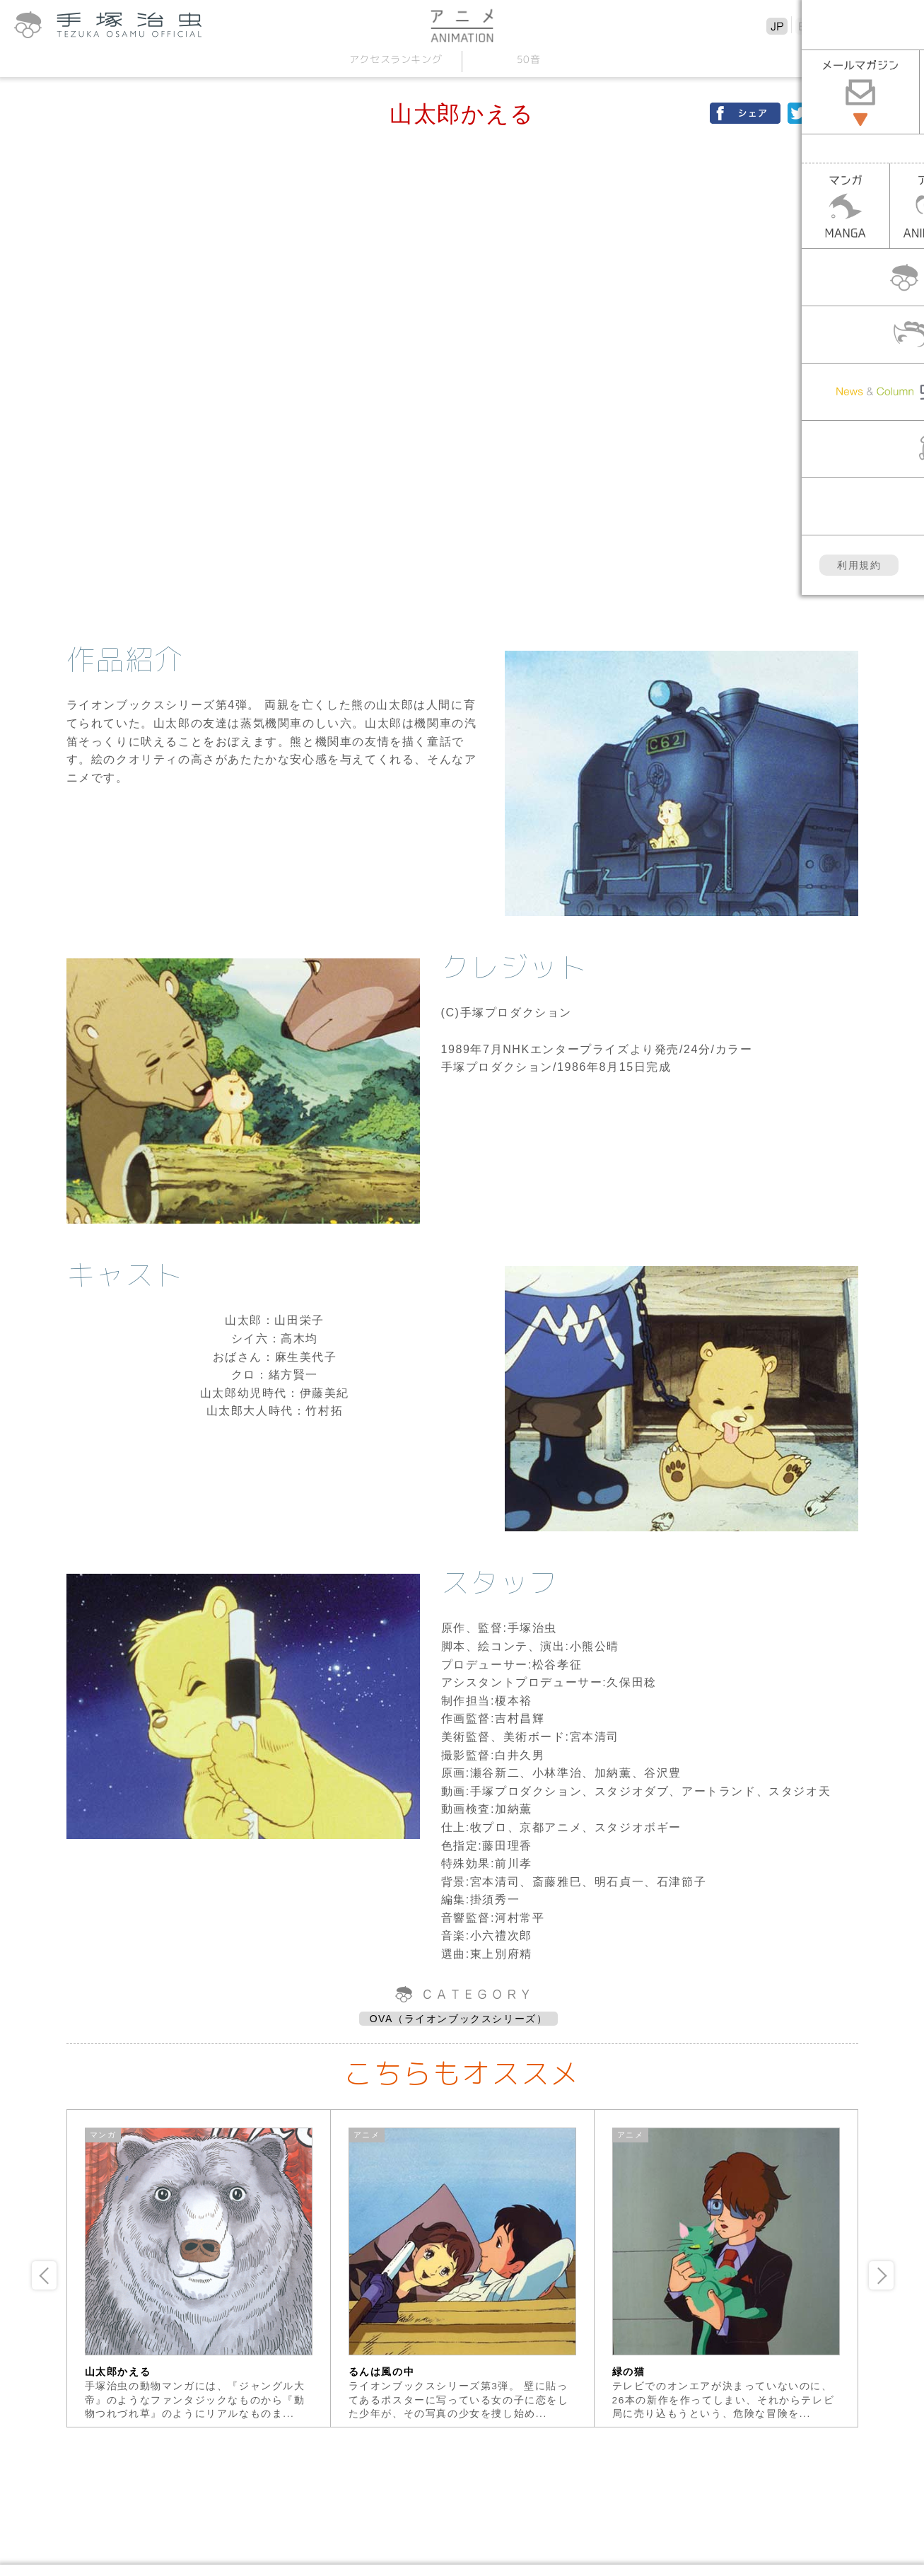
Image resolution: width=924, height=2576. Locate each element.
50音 (529, 59)
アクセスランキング (396, 59)
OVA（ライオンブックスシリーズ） (459, 2018)
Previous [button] (44, 2275)
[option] (199, 2268)
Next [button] (881, 2275)
